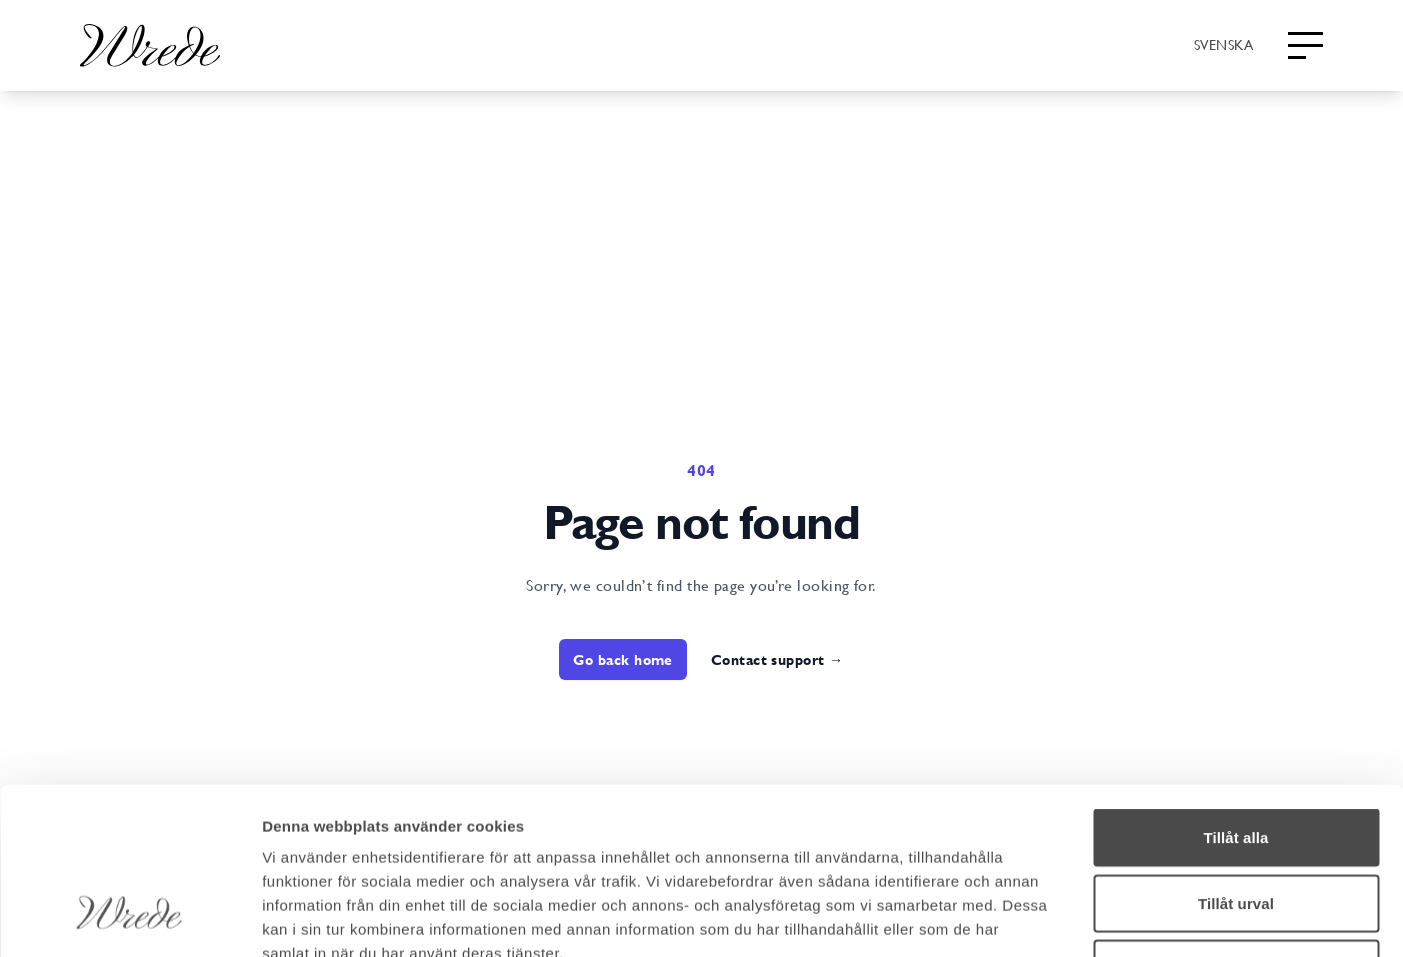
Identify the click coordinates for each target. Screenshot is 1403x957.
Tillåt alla (1235, 694)
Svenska (1223, 44)
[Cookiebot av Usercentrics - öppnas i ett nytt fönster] (129, 918)
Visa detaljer (1086, 917)
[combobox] (1223, 44)
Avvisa (1236, 825)
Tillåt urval (1236, 760)
